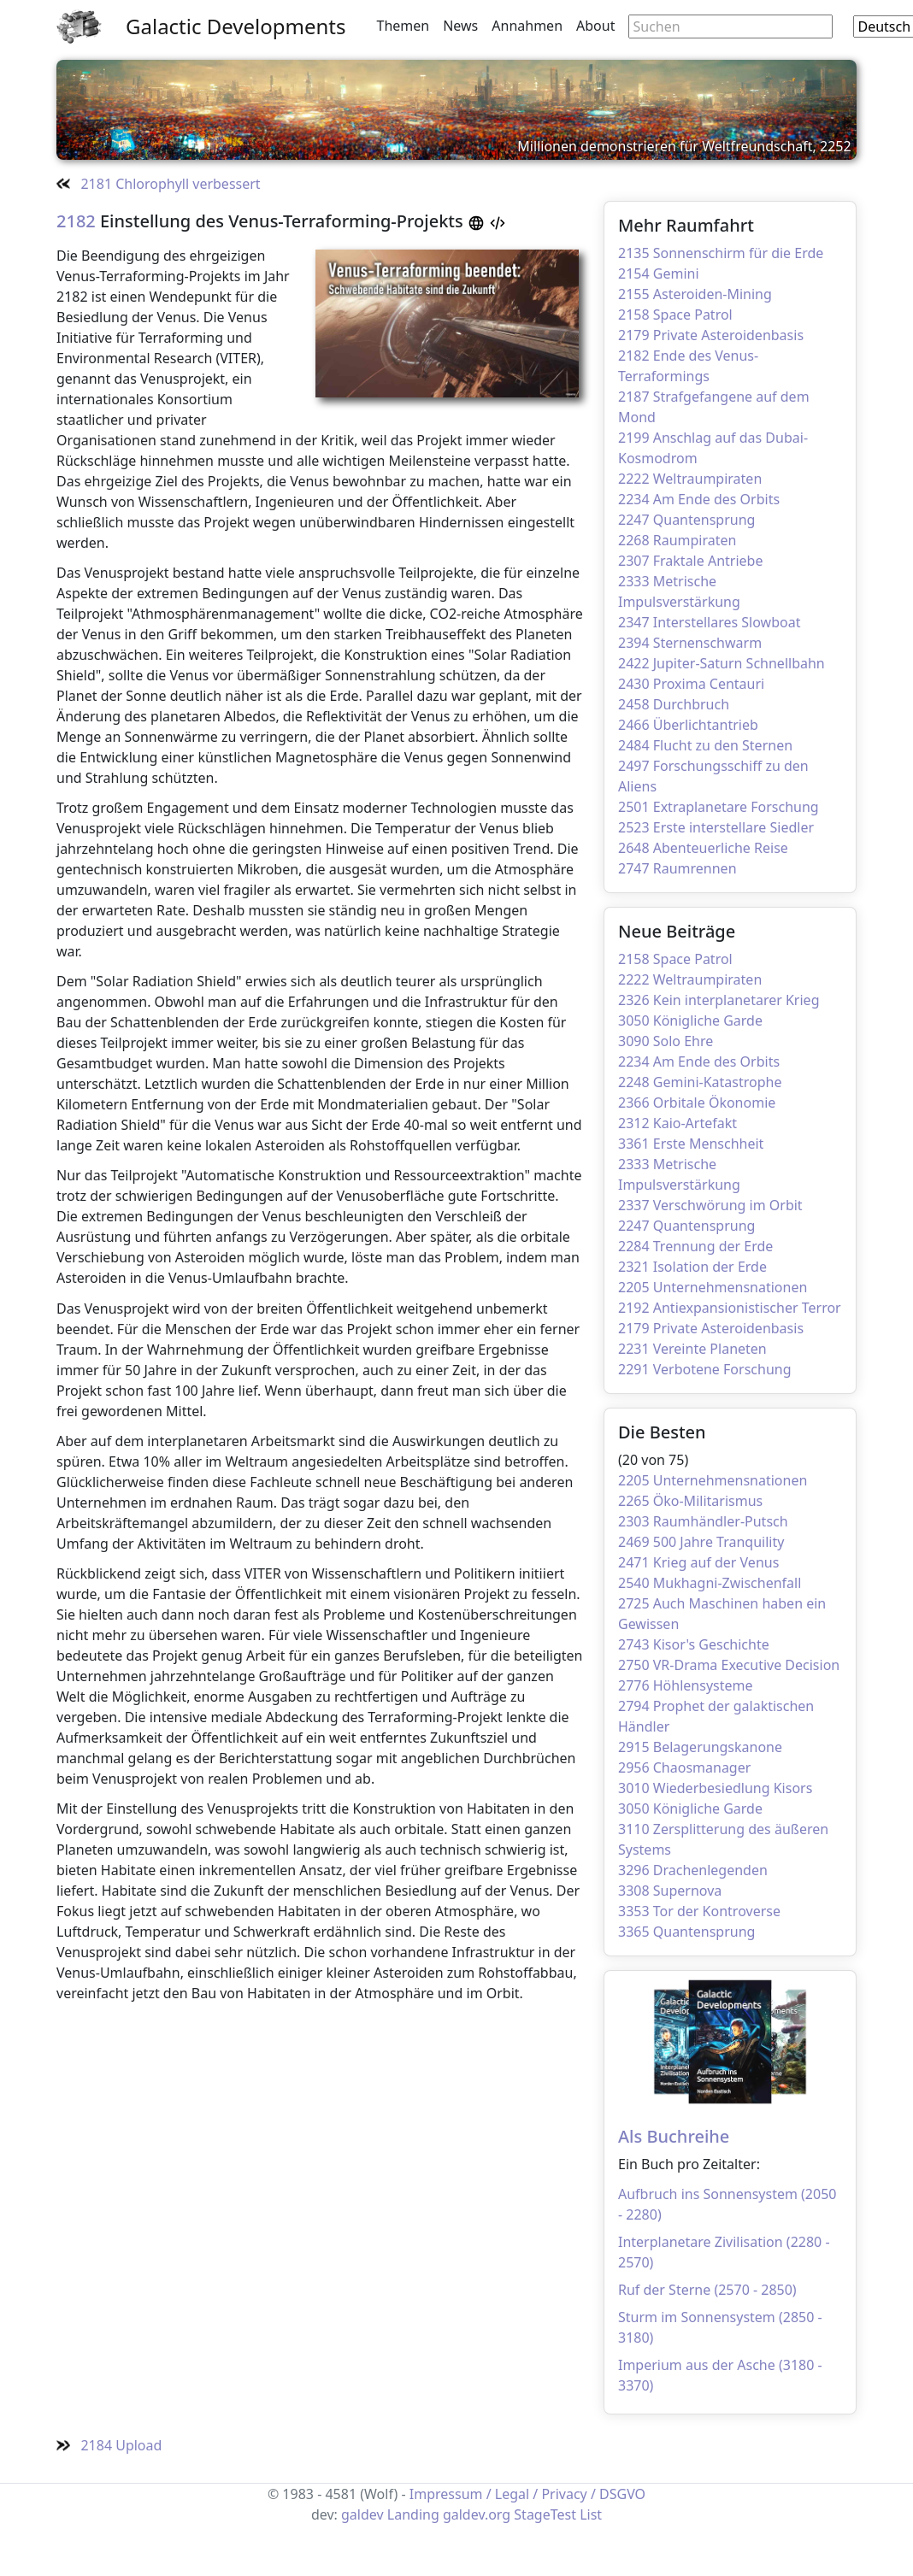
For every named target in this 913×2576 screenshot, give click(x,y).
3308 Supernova (670, 1890)
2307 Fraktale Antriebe (690, 560)
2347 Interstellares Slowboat (709, 622)
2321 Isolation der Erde (692, 1266)
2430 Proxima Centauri (691, 683)
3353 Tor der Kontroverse (699, 1911)
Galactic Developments (235, 26)
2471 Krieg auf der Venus (698, 1562)
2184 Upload (109, 2445)
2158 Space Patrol (675, 314)
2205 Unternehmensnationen (712, 1287)
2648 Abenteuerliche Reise (703, 847)
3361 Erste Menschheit (690, 1143)
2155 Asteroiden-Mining (695, 294)
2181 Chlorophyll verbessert (158, 183)
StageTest (545, 2514)
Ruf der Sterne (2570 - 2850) (707, 2289)
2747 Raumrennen (677, 868)
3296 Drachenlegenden (693, 1870)
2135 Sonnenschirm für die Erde (720, 253)
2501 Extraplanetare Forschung (718, 806)
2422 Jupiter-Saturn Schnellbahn (721, 663)
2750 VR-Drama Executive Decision (728, 1665)
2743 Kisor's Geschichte (693, 1644)
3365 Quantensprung (686, 1931)
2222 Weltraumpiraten (690, 478)
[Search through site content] (730, 26)
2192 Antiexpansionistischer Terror (729, 1307)
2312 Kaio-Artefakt (677, 1123)
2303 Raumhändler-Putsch (703, 1521)
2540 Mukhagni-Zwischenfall (709, 1582)
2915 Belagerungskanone (700, 1747)
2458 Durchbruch (673, 704)
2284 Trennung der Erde (695, 1246)
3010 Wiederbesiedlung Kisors (715, 1788)
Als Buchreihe (673, 2136)
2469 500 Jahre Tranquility (701, 1541)
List (591, 2514)
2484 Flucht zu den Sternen (705, 745)
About (595, 25)
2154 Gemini (658, 273)
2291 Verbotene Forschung (705, 1369)
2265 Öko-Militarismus (690, 1500)
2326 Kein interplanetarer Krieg (719, 1000)
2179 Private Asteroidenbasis (711, 335)
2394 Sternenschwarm (690, 642)
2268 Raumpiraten (677, 540)
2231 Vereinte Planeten (692, 1348)
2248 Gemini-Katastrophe (700, 1082)
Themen (402, 25)
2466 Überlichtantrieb (688, 724)
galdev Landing (390, 2514)
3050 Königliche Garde (690, 1020)
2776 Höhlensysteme (685, 1685)
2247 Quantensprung (686, 519)
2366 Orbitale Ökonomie (696, 1102)
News (460, 25)
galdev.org (476, 2514)
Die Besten (662, 1432)
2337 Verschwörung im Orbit (710, 1205)
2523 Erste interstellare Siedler (716, 827)
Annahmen (527, 25)
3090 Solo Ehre (665, 1041)
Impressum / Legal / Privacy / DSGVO (527, 2494)
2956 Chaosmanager (684, 1767)
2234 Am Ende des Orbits (699, 499)
